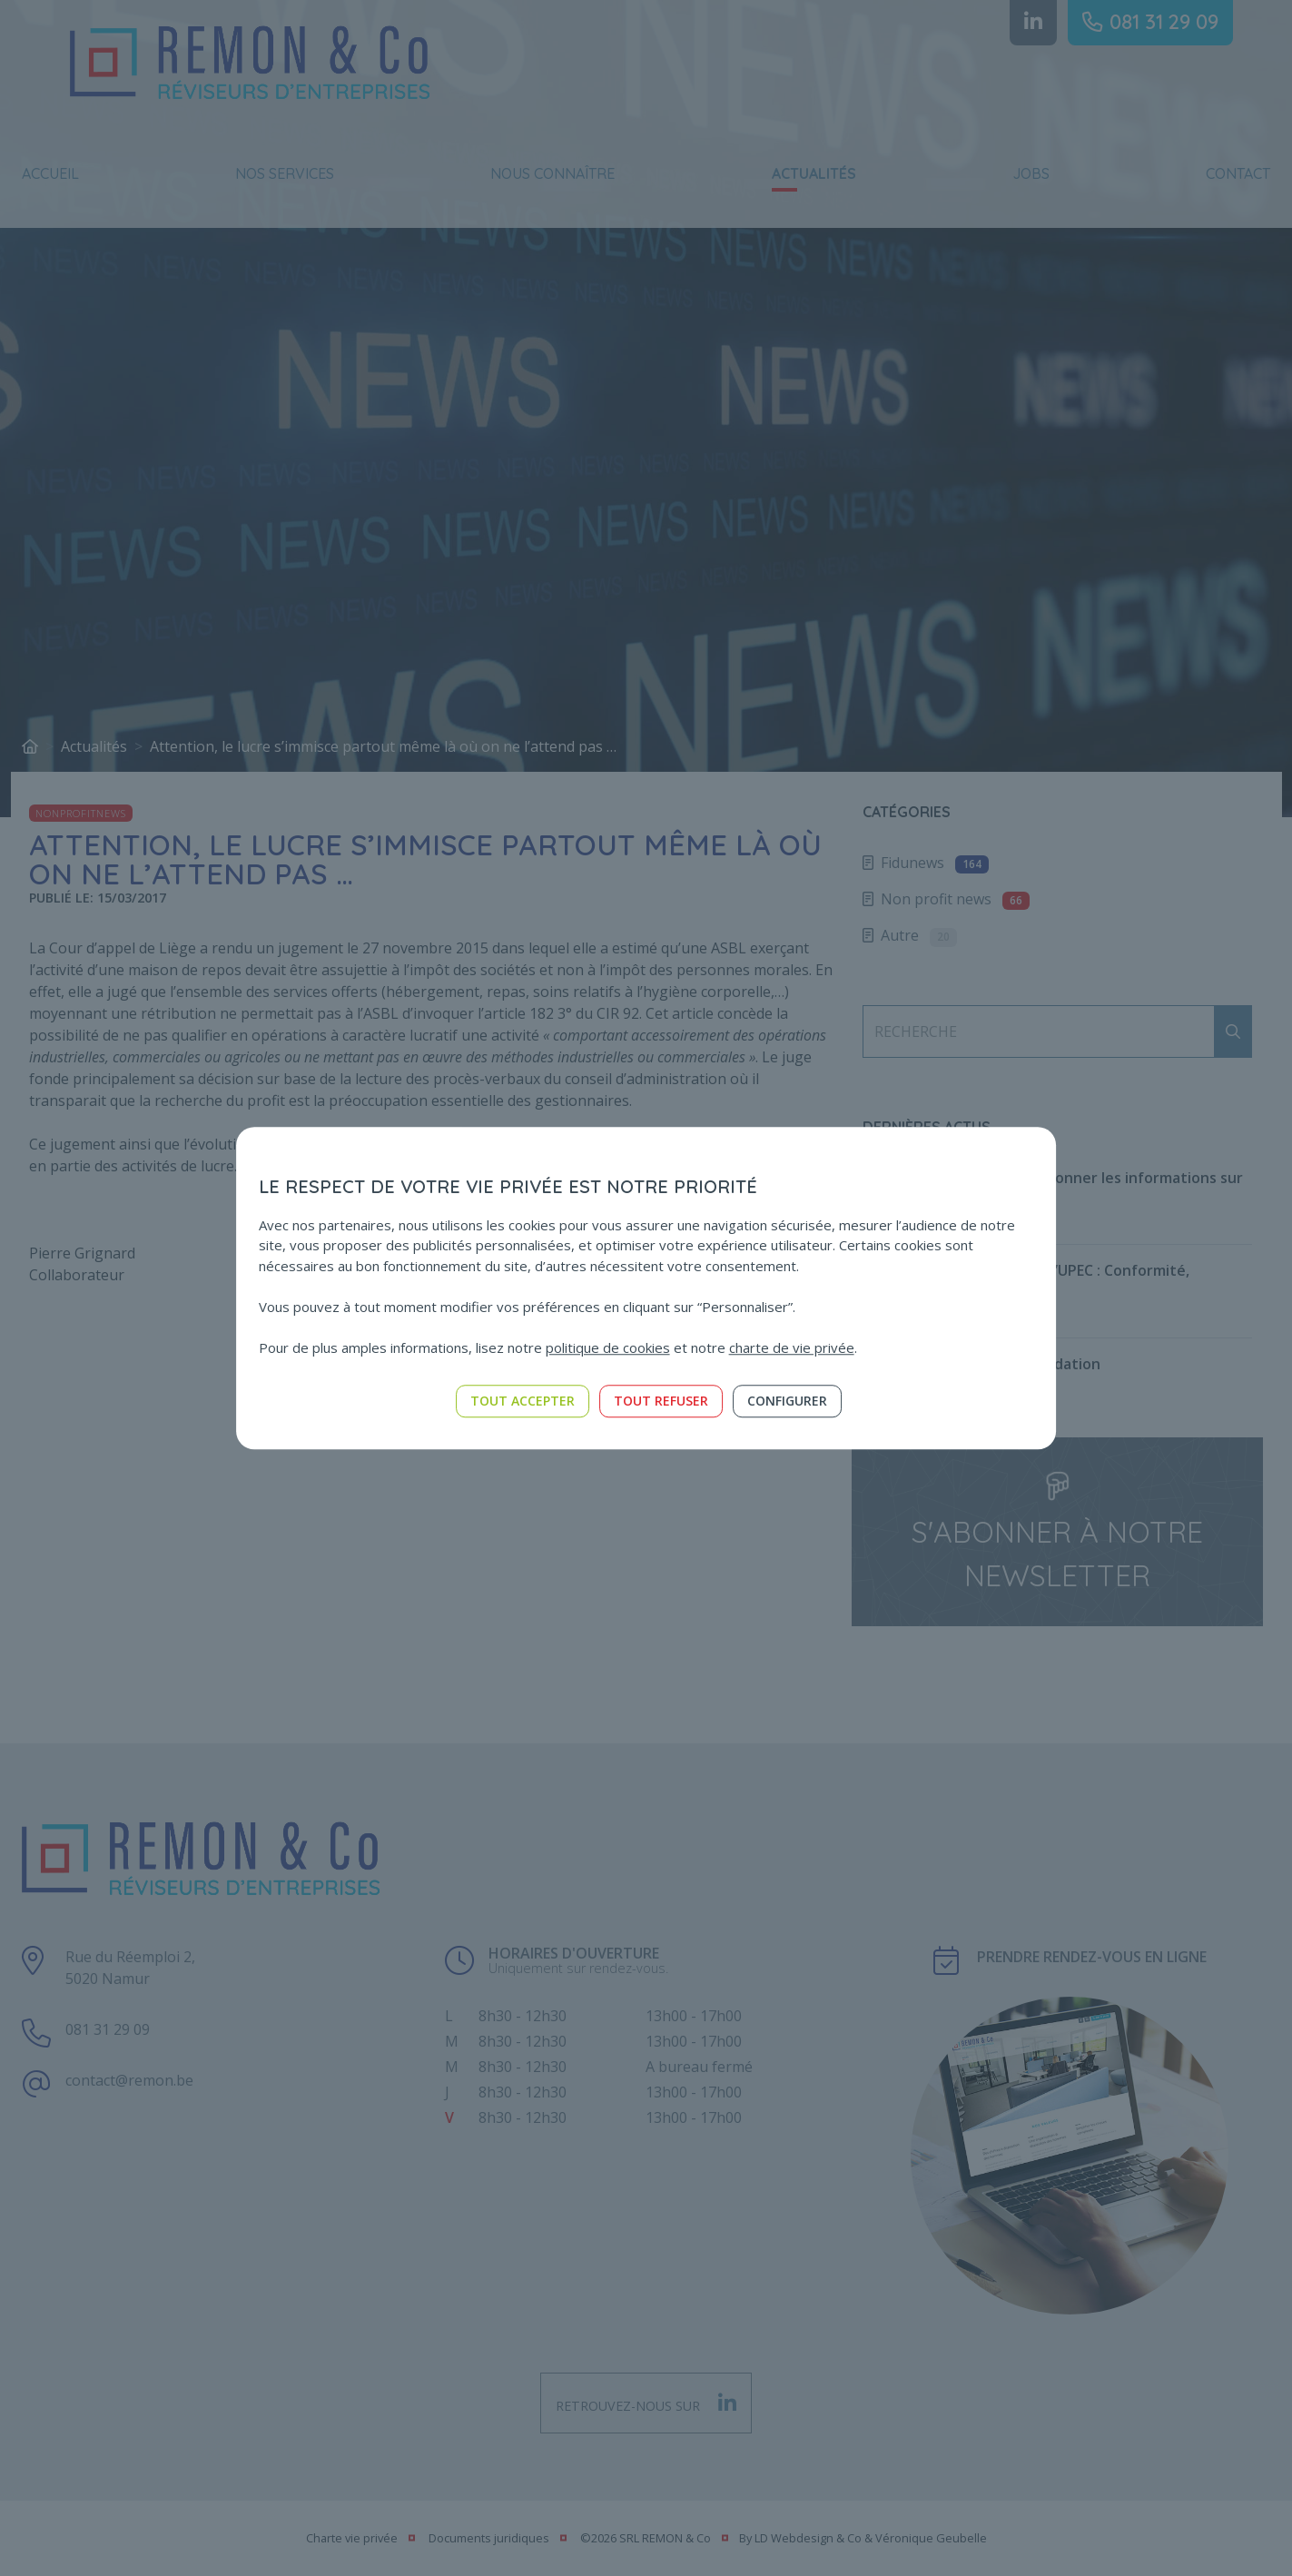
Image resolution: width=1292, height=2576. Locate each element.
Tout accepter (522, 1400)
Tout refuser (661, 1400)
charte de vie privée (791, 1347)
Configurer (787, 1400)
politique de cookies (608, 1347)
